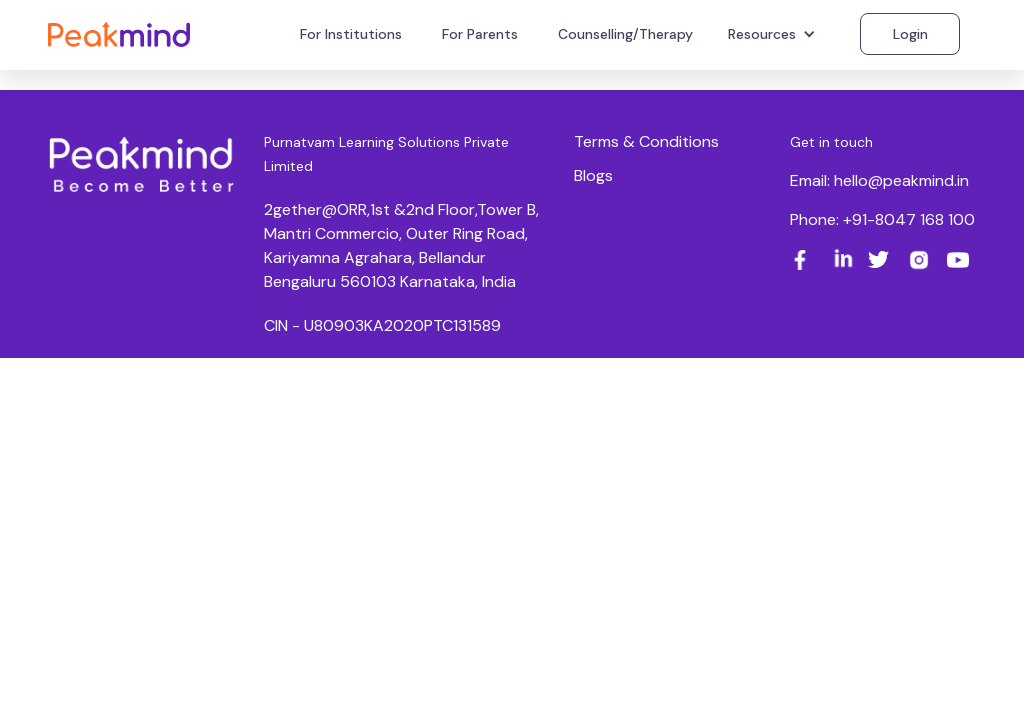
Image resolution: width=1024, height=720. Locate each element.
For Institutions (351, 34)
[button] (774, 34)
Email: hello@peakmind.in (879, 180)
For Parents (480, 34)
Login (910, 34)
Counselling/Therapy (625, 34)
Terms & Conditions (646, 141)
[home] (119, 33)
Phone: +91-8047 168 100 (882, 219)
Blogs (593, 175)
